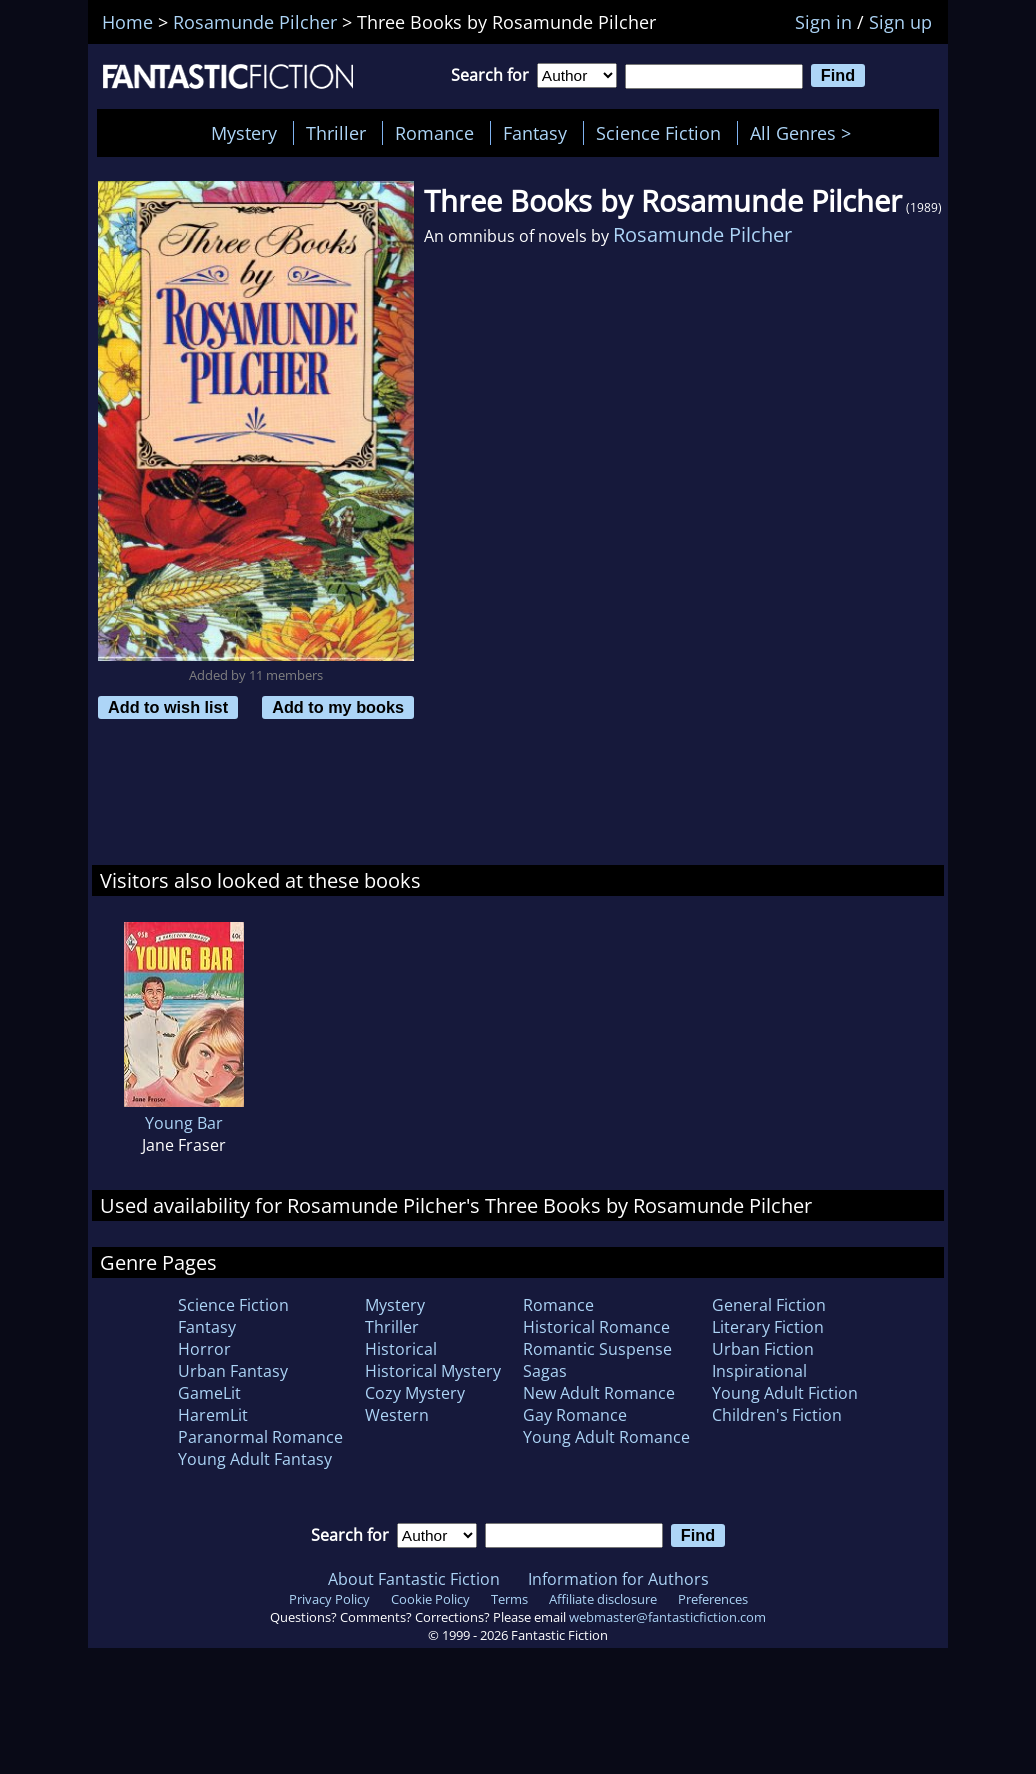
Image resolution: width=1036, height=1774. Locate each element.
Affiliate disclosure (603, 1599)
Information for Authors (618, 1579)
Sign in (823, 22)
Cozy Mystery (415, 1393)
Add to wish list (168, 707)
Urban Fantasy (233, 1371)
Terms (509, 1599)
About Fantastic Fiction (414, 1579)
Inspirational (759, 1371)
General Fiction (769, 1305)
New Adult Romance (599, 1393)
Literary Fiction (768, 1327)
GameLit (209, 1393)
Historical (401, 1349)
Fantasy (535, 133)
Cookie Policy (430, 1599)
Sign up (900, 22)
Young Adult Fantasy (255, 1459)
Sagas (545, 1371)
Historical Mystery (433, 1371)
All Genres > (805, 133)
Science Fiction (658, 133)
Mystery (244, 133)
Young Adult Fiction (785, 1393)
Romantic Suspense (597, 1349)
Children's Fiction (777, 1415)
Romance (434, 133)
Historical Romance (596, 1327)
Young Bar (184, 1123)
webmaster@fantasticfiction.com (667, 1617)
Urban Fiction (763, 1349)
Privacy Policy (329, 1599)
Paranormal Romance (260, 1437)
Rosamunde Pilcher (702, 234)
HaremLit (213, 1415)
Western (397, 1415)
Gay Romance (575, 1415)
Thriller (336, 133)
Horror (204, 1349)
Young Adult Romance (606, 1437)
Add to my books (338, 707)
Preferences (713, 1599)
